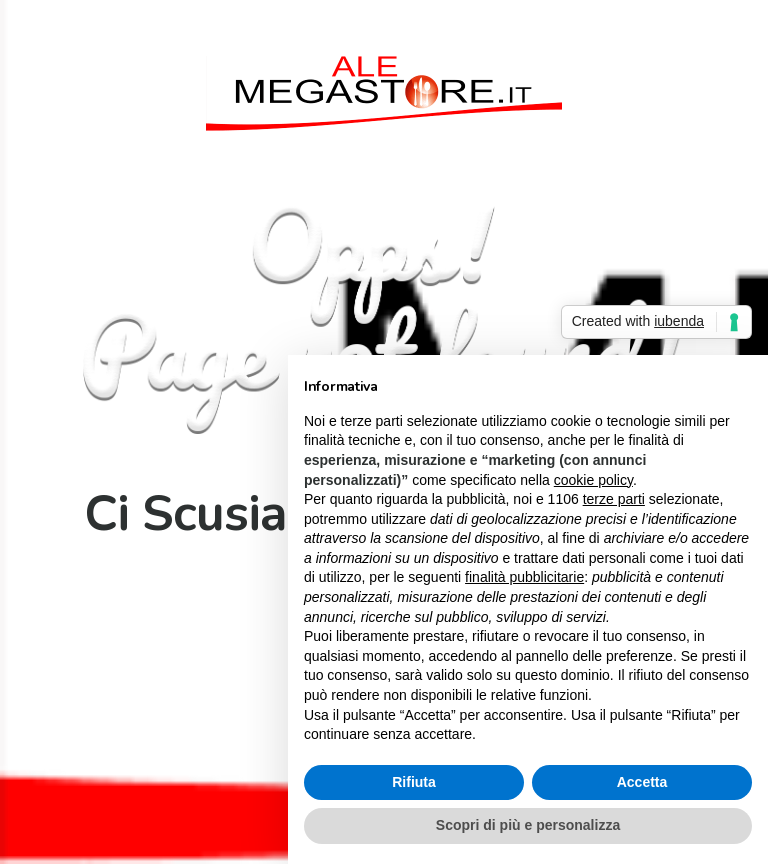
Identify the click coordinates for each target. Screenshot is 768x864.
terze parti (614, 499)
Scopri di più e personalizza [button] (528, 825)
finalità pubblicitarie (524, 577)
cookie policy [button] (593, 480)
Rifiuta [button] (414, 782)
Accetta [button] (642, 782)
